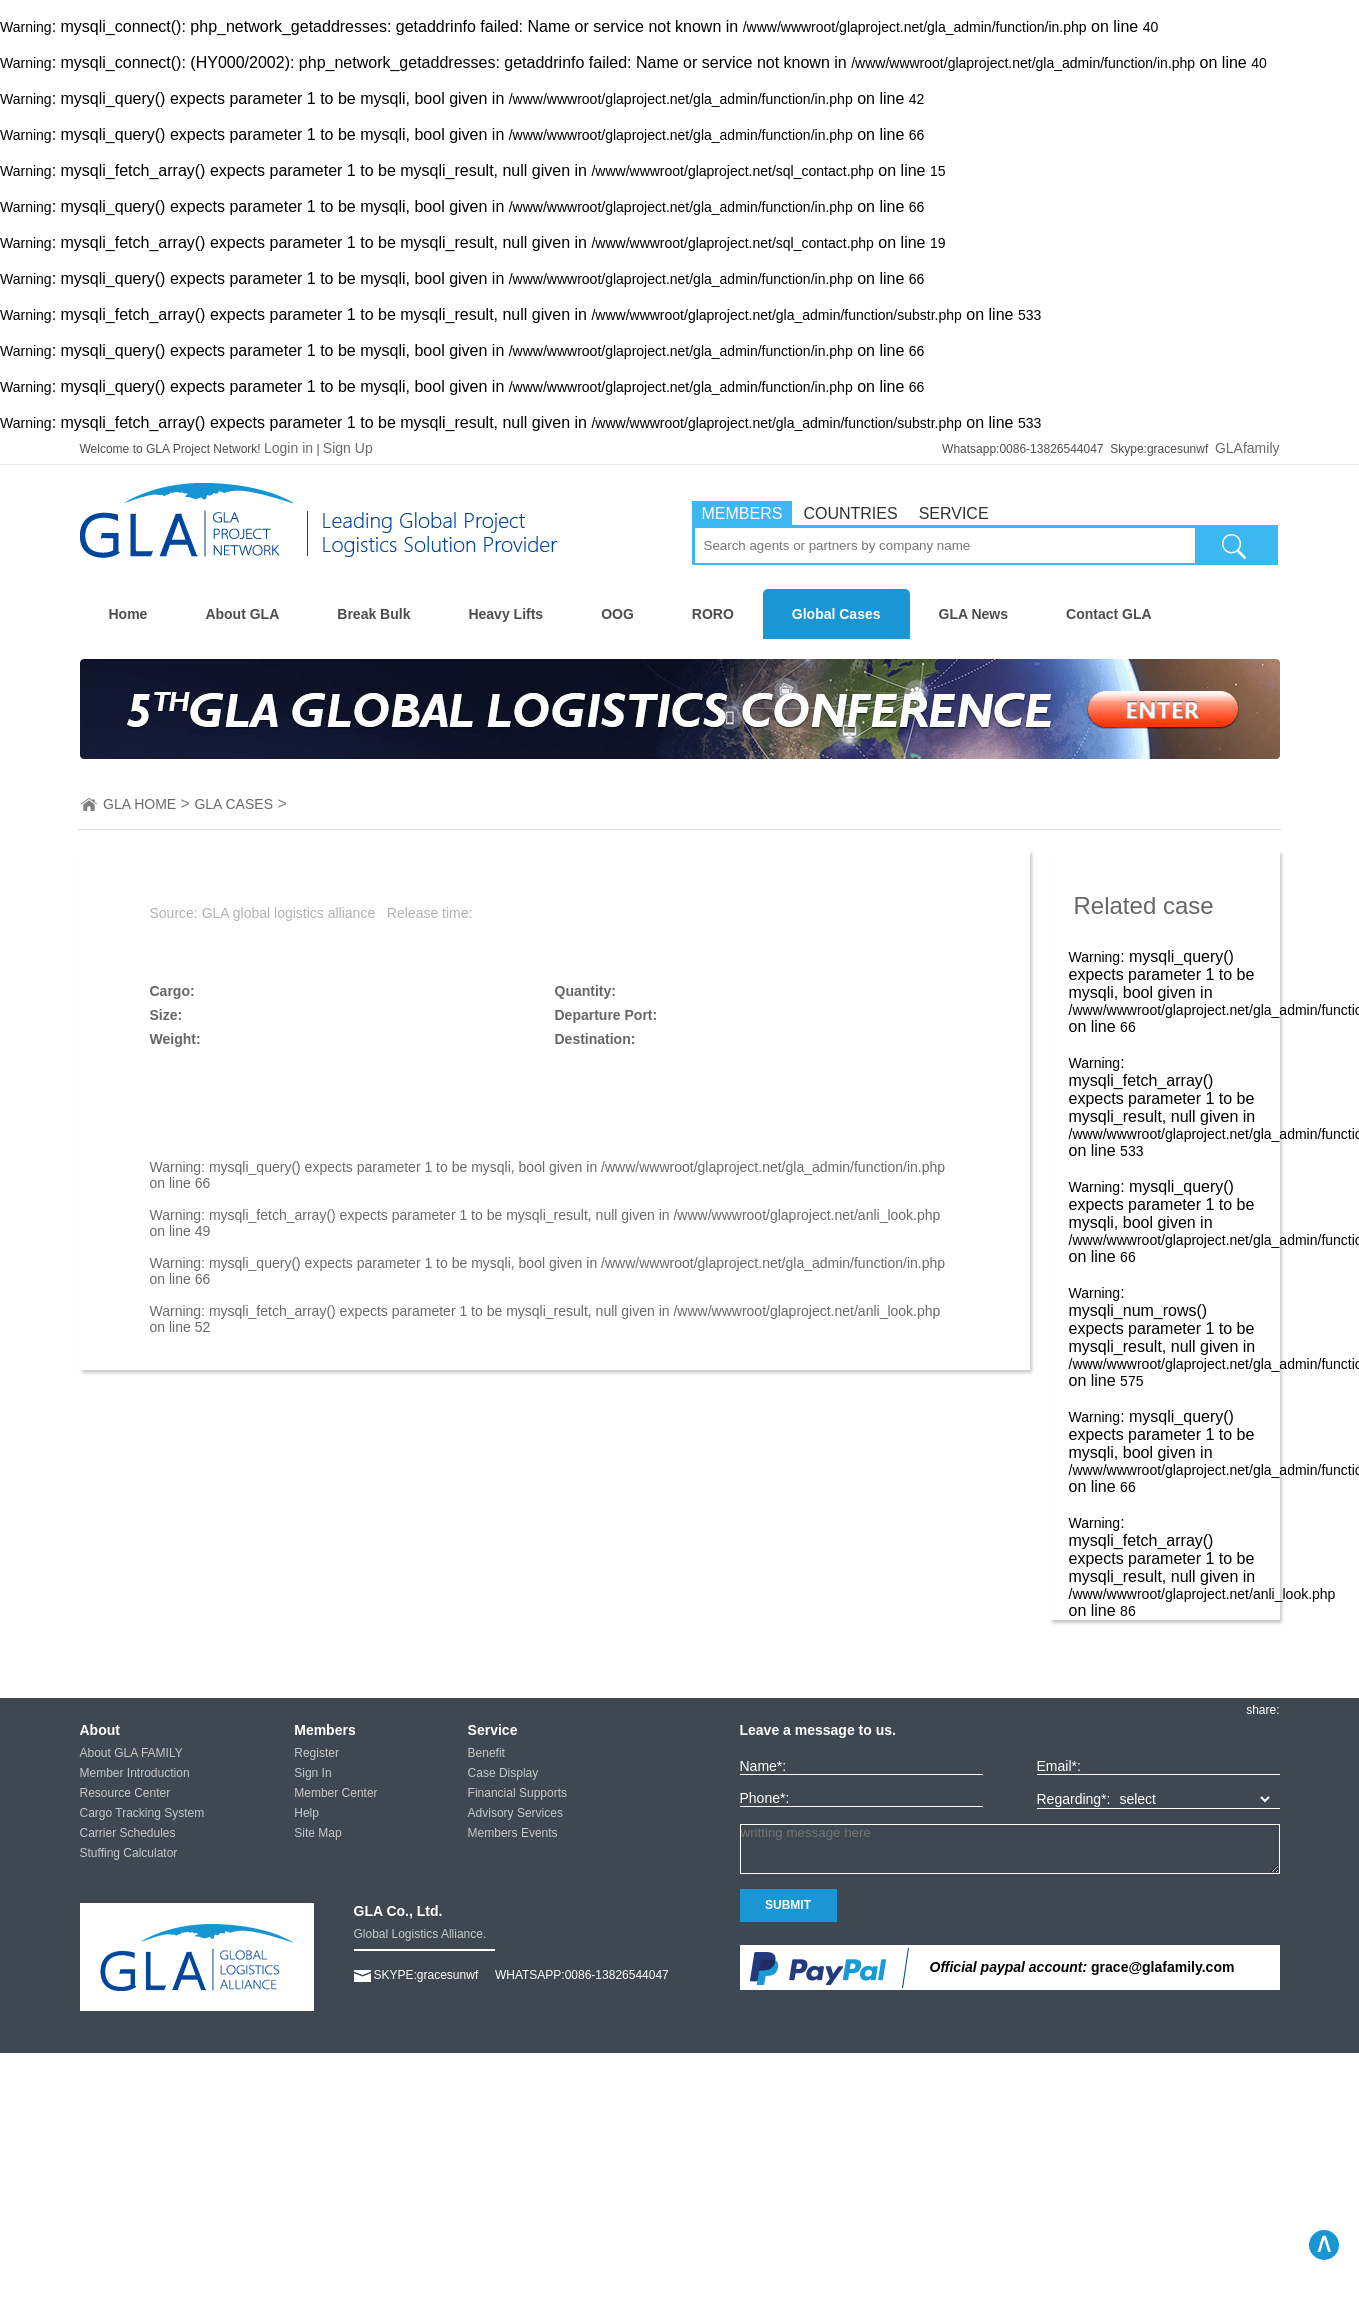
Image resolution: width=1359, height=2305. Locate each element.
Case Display (503, 1773)
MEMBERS (742, 513)
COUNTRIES (850, 513)
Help (306, 1813)
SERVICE (954, 513)
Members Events (513, 1833)
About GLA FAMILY (131, 1753)
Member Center (335, 1793)
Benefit (486, 1753)
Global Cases (836, 614)
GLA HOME (139, 804)
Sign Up (348, 448)
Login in (288, 448)
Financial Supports (517, 1793)
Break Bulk (373, 614)
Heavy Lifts (505, 614)
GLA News (974, 614)
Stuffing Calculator (129, 1853)
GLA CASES (233, 804)
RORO (713, 614)
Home (128, 614)
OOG (617, 614)
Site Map (317, 1833)
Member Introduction (135, 1773)
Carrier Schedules (128, 1833)
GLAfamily (1247, 448)
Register (316, 1753)
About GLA (242, 614)
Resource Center (125, 1793)
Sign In (312, 1773)
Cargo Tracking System (142, 1813)
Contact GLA (1109, 614)
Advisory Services (515, 1813)
